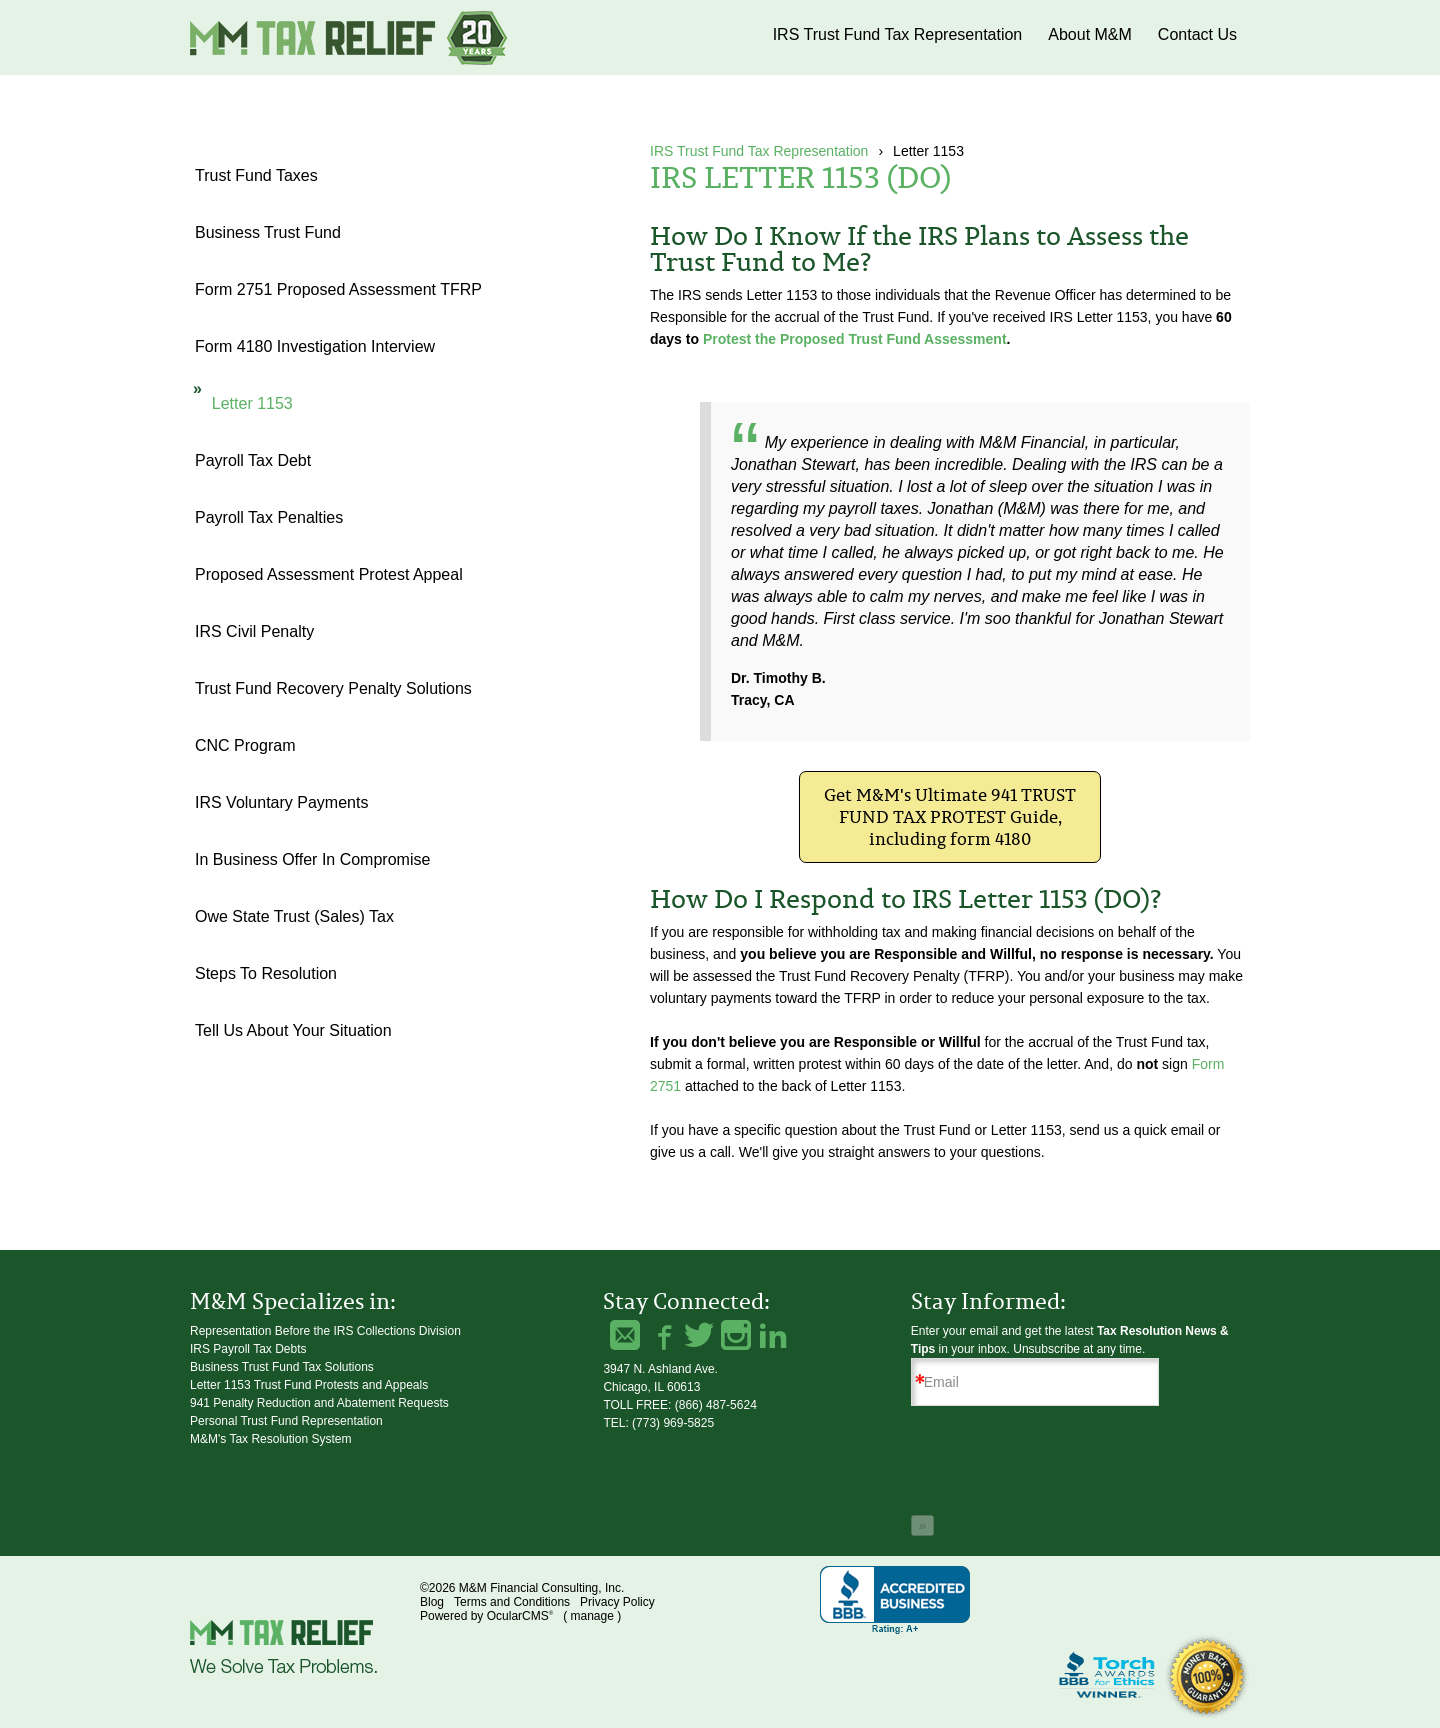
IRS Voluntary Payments (281, 802)
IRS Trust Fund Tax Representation (898, 34)
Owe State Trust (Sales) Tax (294, 916)
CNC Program (245, 745)
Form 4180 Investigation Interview (315, 346)
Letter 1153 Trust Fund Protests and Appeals (309, 1385)
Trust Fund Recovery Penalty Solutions (333, 688)
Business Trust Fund (268, 232)
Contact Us (1197, 34)
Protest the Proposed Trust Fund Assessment (855, 339)
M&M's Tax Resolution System (270, 1439)
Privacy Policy (617, 1602)
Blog (432, 1602)
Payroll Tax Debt (253, 460)
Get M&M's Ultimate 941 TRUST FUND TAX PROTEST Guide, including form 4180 (950, 817)
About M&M (1090, 34)
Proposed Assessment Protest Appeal (329, 574)
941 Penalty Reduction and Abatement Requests (319, 1403)
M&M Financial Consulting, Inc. (350, 37)
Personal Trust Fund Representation (286, 1421)
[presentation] (1063, 1464)
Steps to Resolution (266, 973)
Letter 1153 (252, 403)
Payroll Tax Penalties (269, 517)
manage (591, 1616)
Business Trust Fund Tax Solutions (282, 1367)
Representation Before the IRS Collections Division (325, 1331)
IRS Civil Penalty (254, 631)
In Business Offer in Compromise (312, 859)
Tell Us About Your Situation (293, 1030)
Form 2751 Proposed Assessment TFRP (338, 289)
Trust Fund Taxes (256, 175)
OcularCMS (520, 1616)
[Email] (1035, 1382)
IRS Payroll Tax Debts (248, 1349)
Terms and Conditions (512, 1602)
